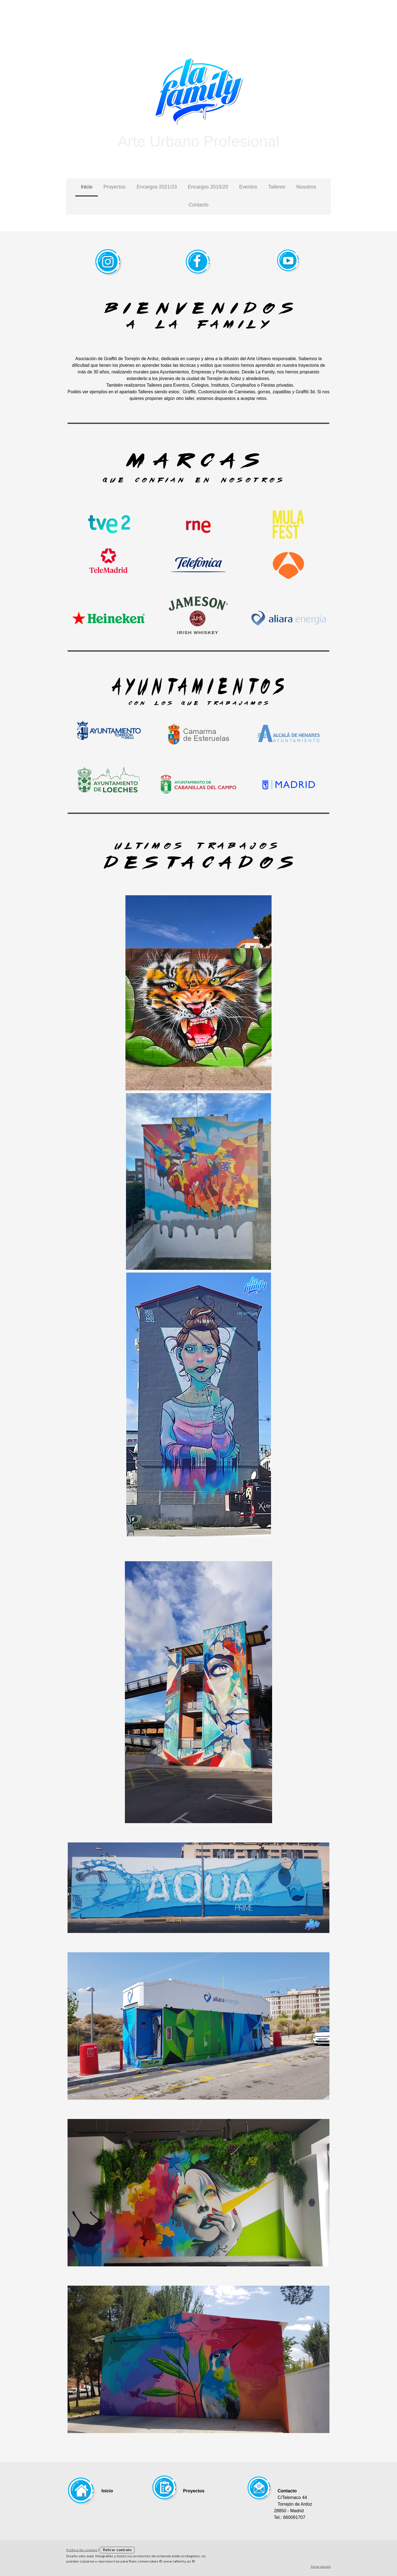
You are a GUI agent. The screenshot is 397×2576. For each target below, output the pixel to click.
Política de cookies (81, 2550)
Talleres (276, 187)
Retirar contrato (117, 2550)
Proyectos (114, 187)
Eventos (248, 187)
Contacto (198, 205)
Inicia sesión (321, 2566)
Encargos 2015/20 (208, 187)
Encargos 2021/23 (156, 187)
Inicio (86, 187)
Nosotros (306, 187)
